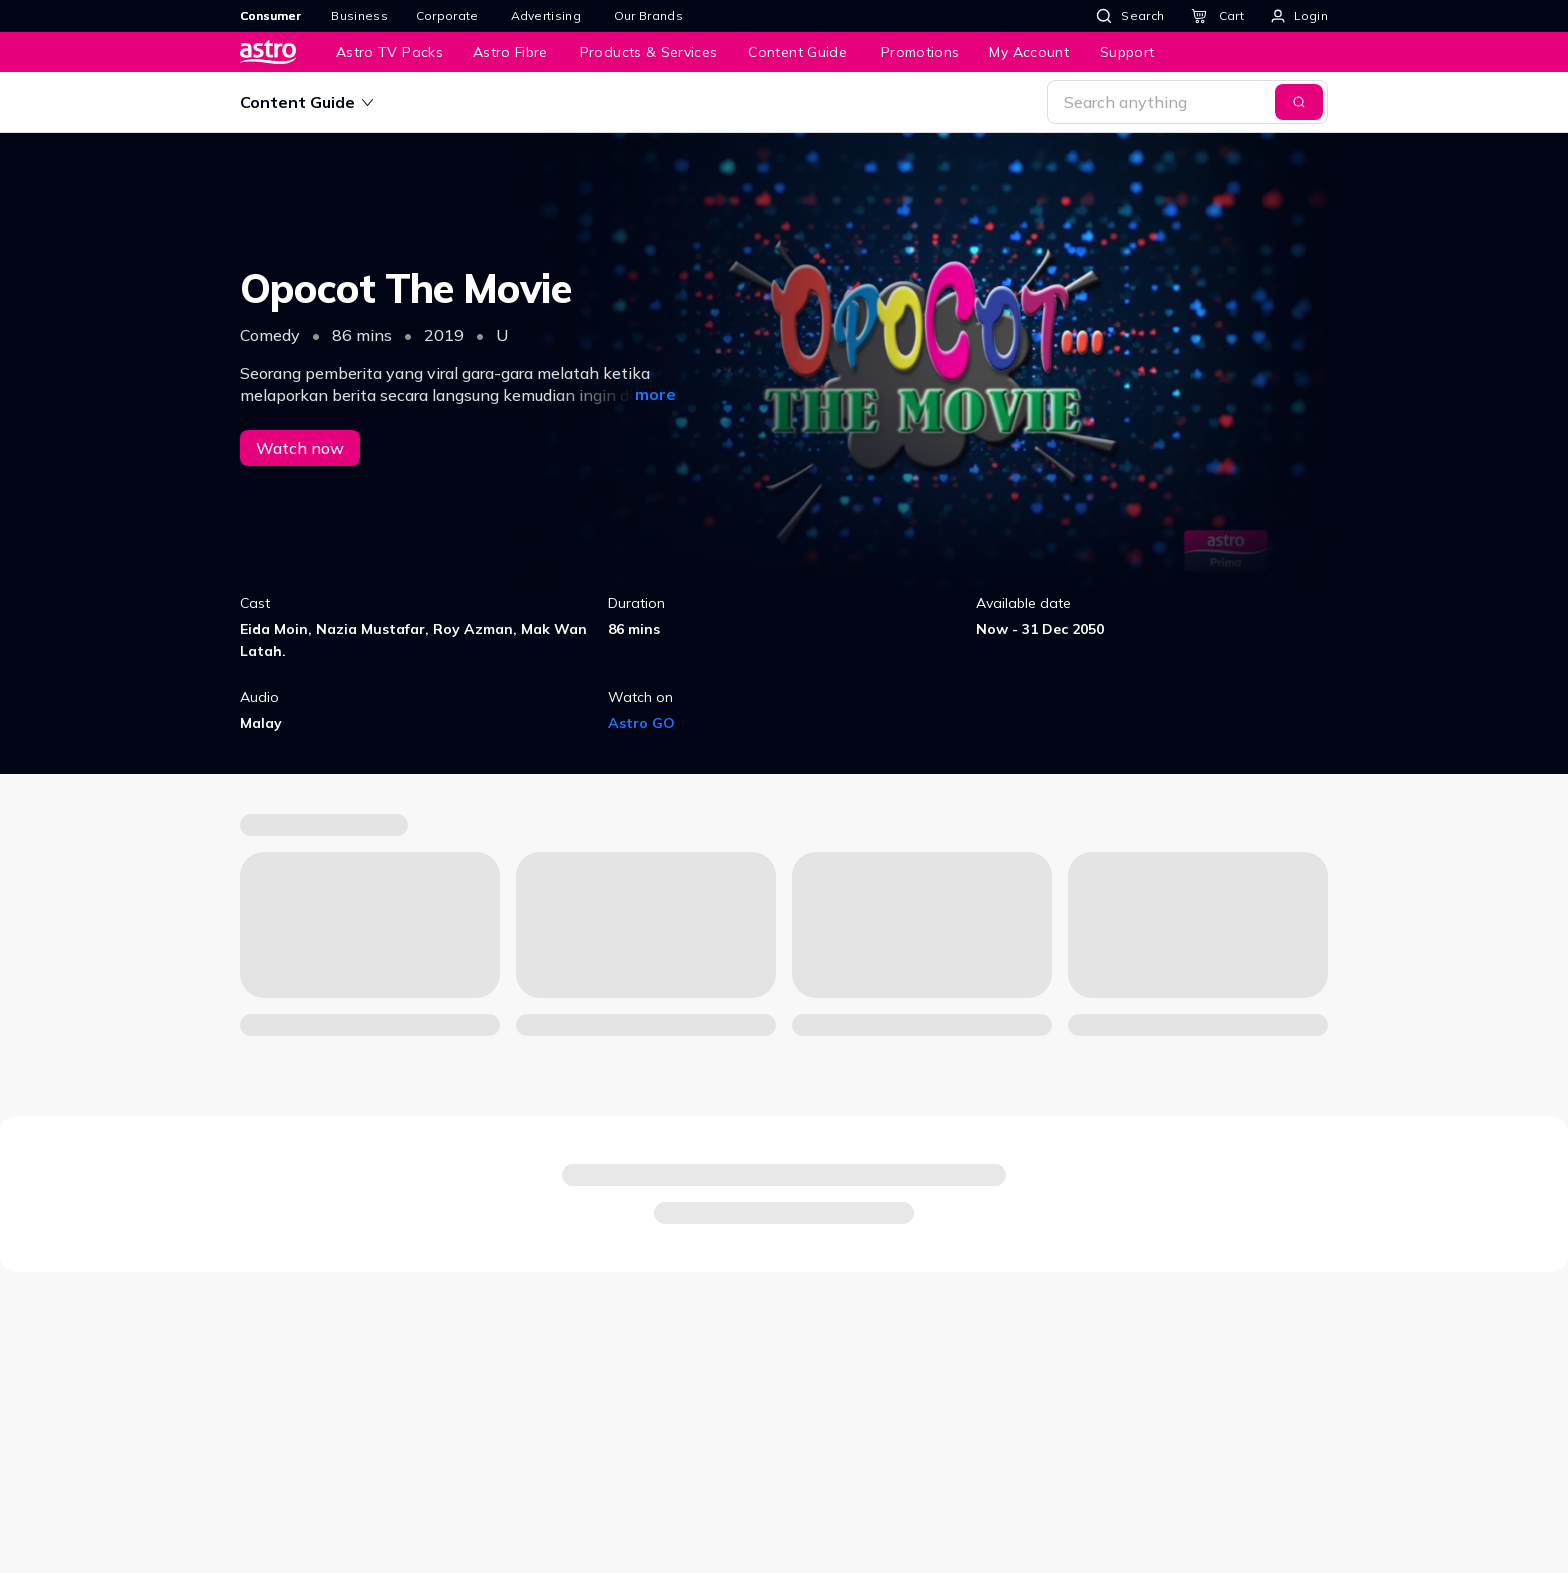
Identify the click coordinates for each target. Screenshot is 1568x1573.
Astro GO (641, 723)
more (655, 394)
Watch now (300, 448)
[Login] (1299, 16)
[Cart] (1217, 16)
